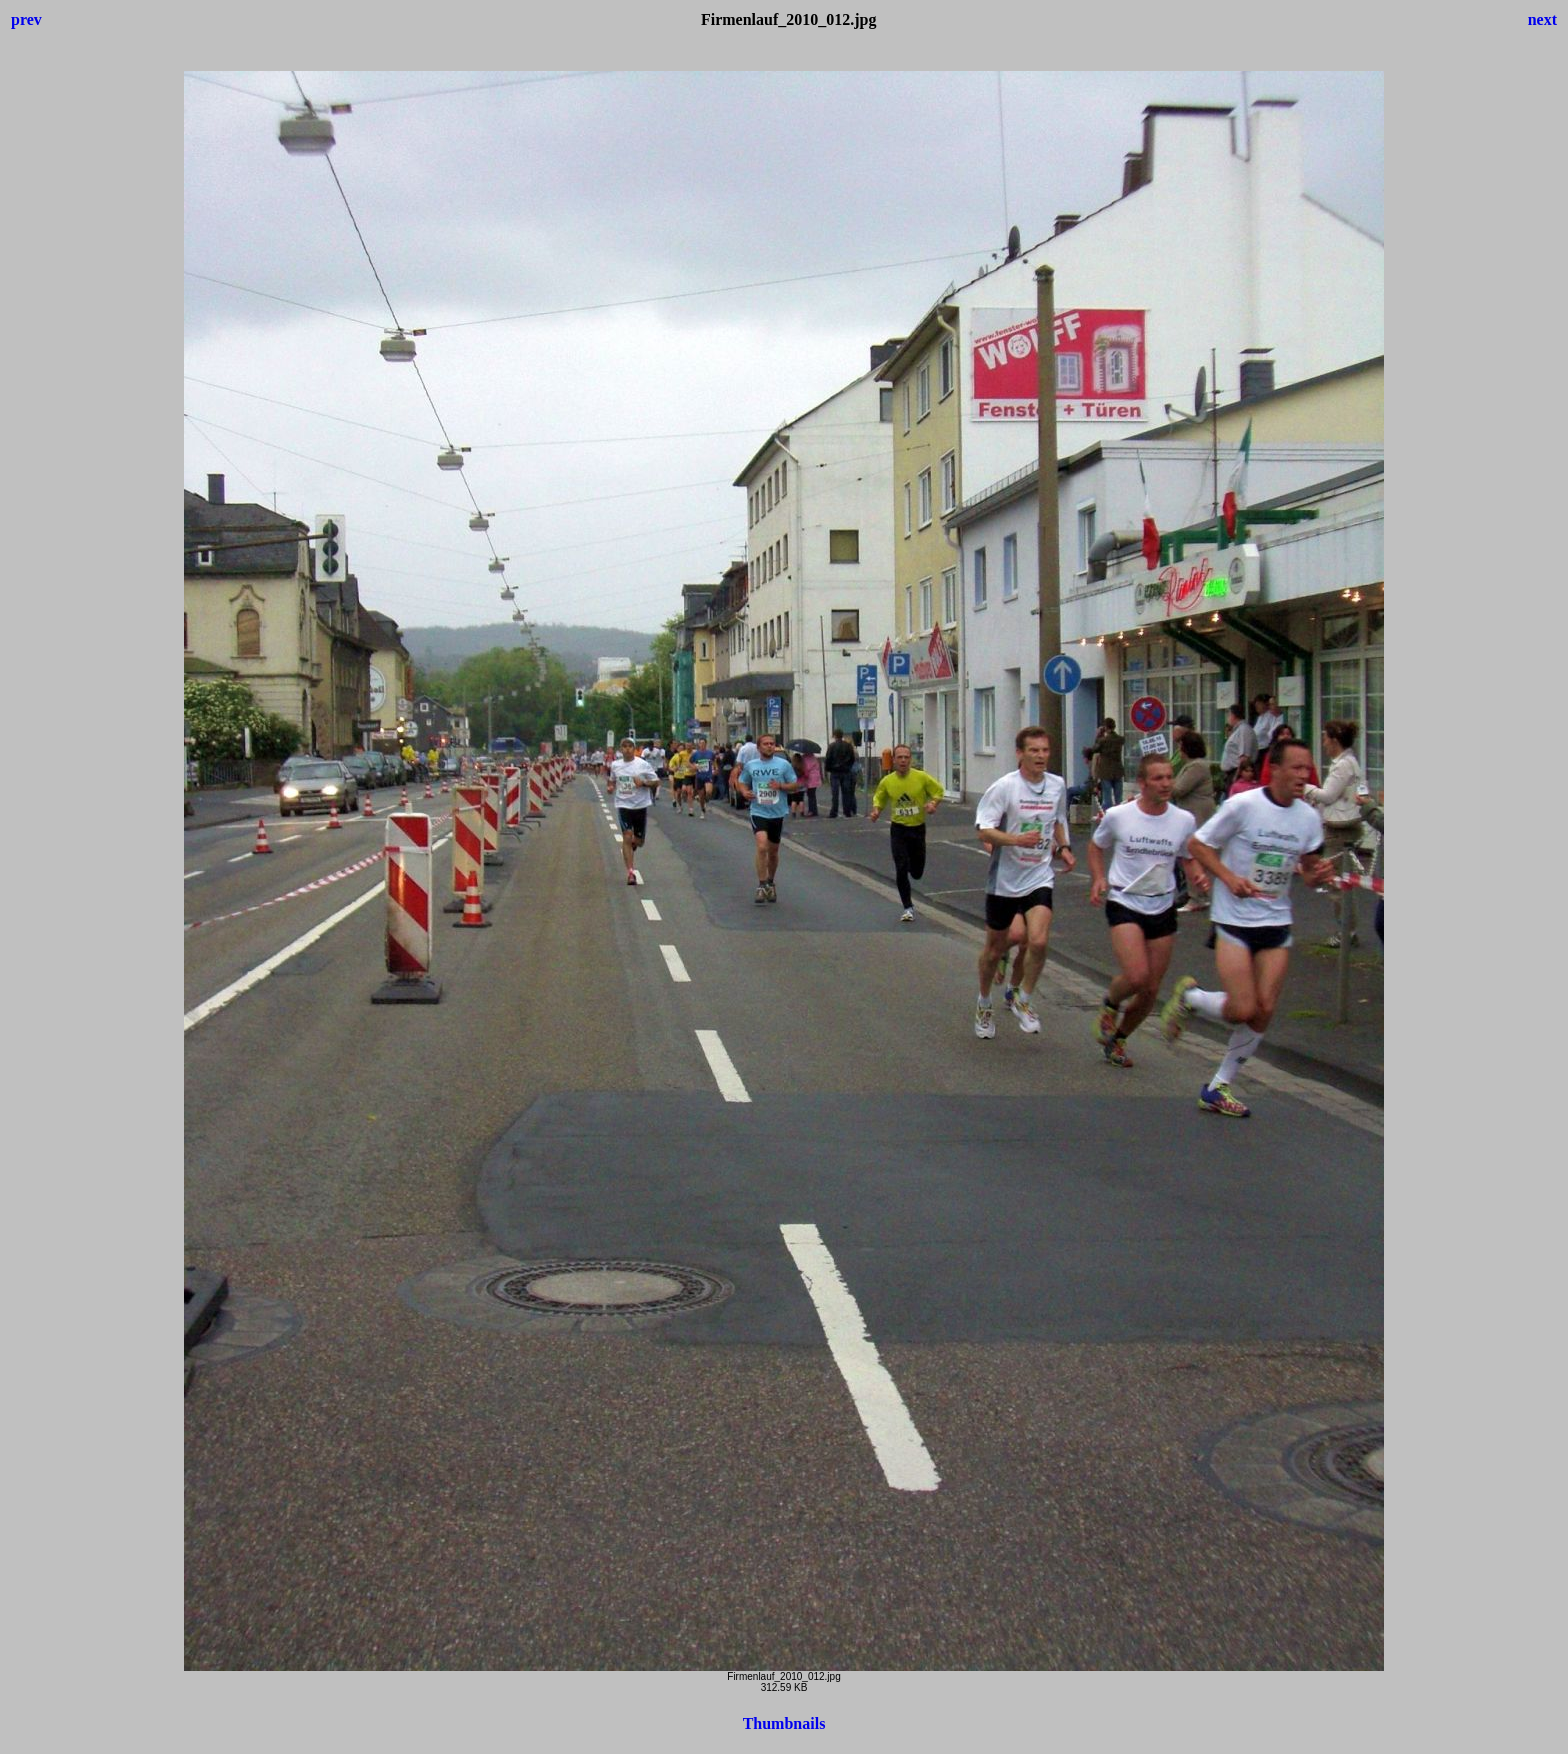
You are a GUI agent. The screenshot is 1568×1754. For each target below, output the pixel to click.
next (1542, 19)
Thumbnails (784, 1723)
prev (26, 19)
